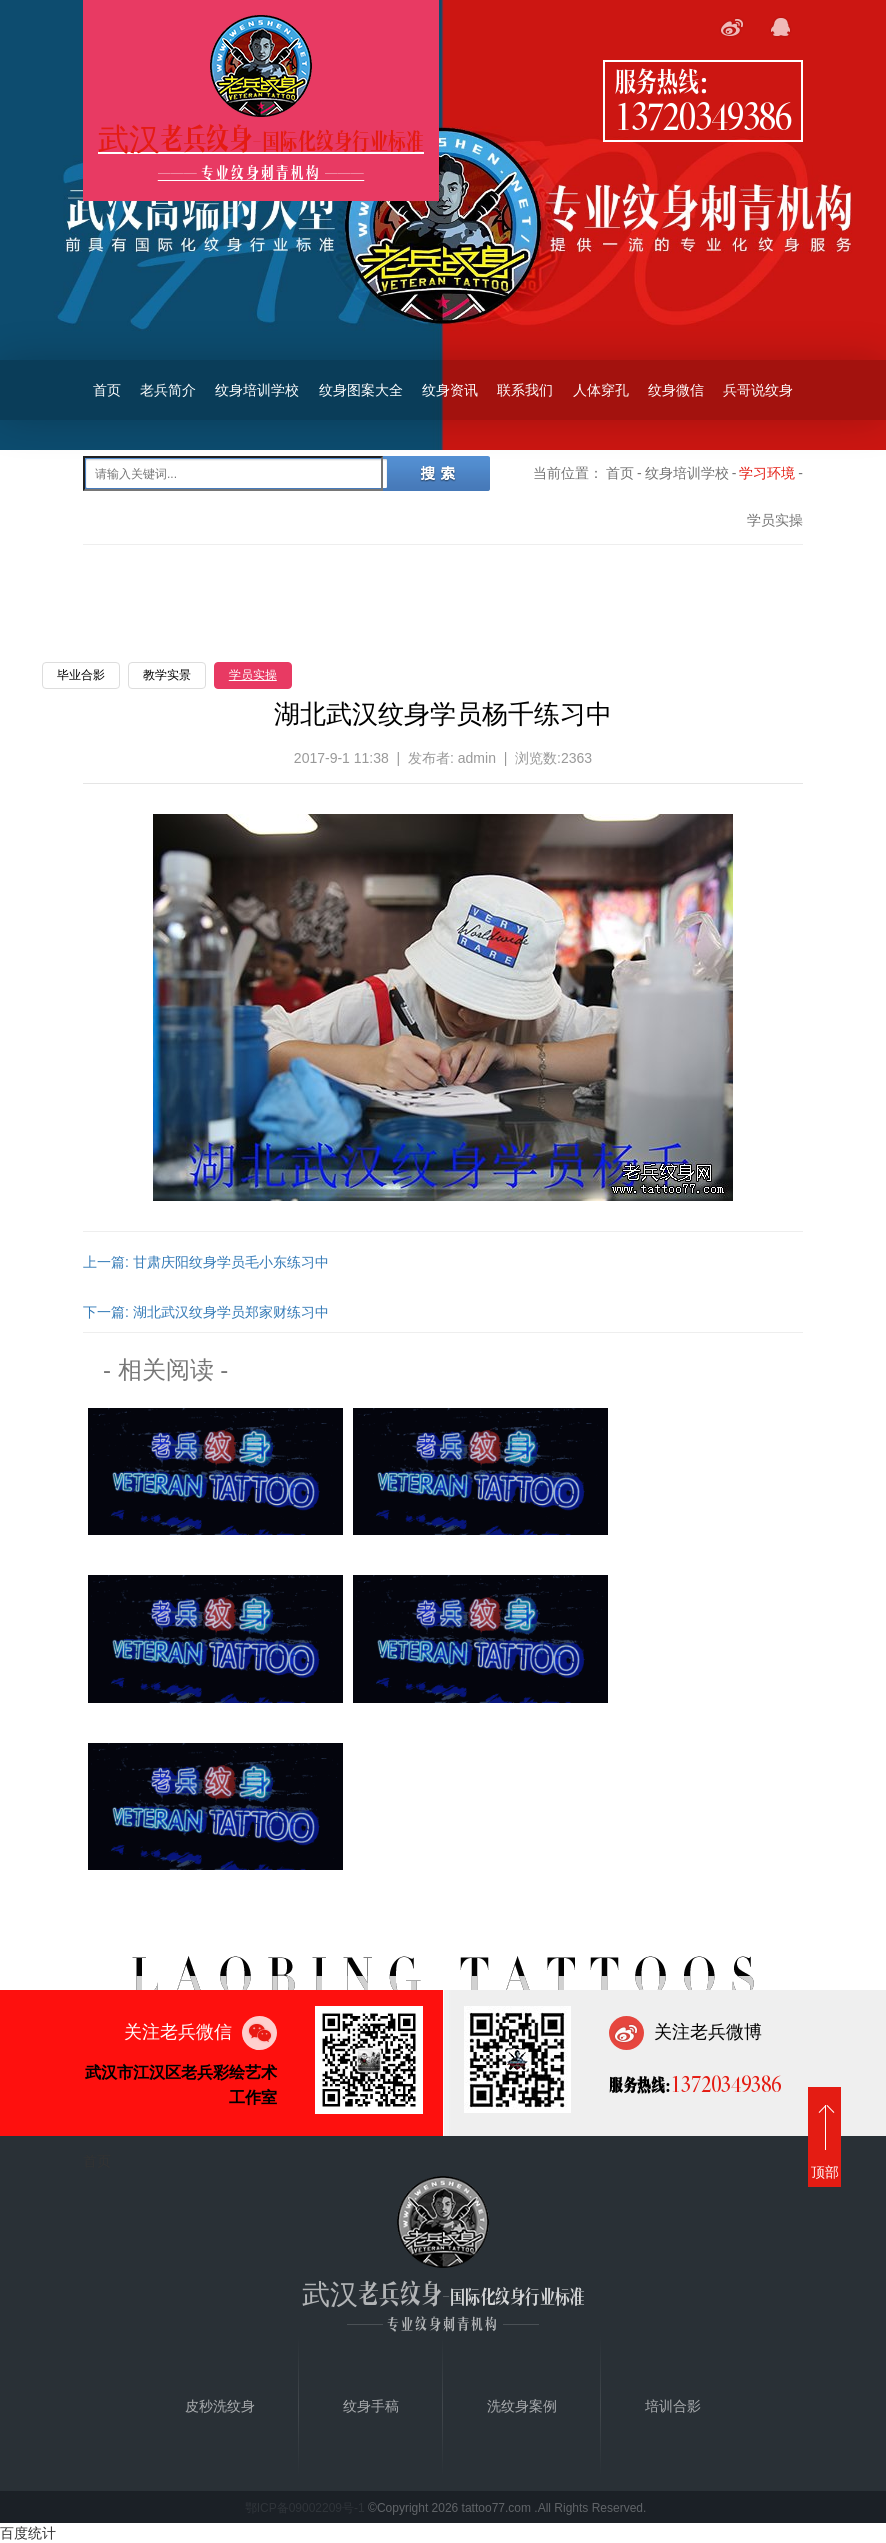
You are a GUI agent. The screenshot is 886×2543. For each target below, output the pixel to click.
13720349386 (703, 115)
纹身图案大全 (361, 390)
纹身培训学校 (257, 390)
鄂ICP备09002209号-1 (305, 2508)
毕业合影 (81, 675)
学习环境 (767, 473)
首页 (107, 390)
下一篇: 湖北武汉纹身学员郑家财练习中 (206, 1312)
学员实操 (253, 675)
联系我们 (525, 390)
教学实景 (167, 675)
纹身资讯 (450, 390)
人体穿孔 (601, 390)
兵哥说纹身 (758, 390)
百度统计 (28, 2533)
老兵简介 (168, 390)
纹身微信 (676, 390)
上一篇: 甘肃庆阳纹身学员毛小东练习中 (206, 1262)
